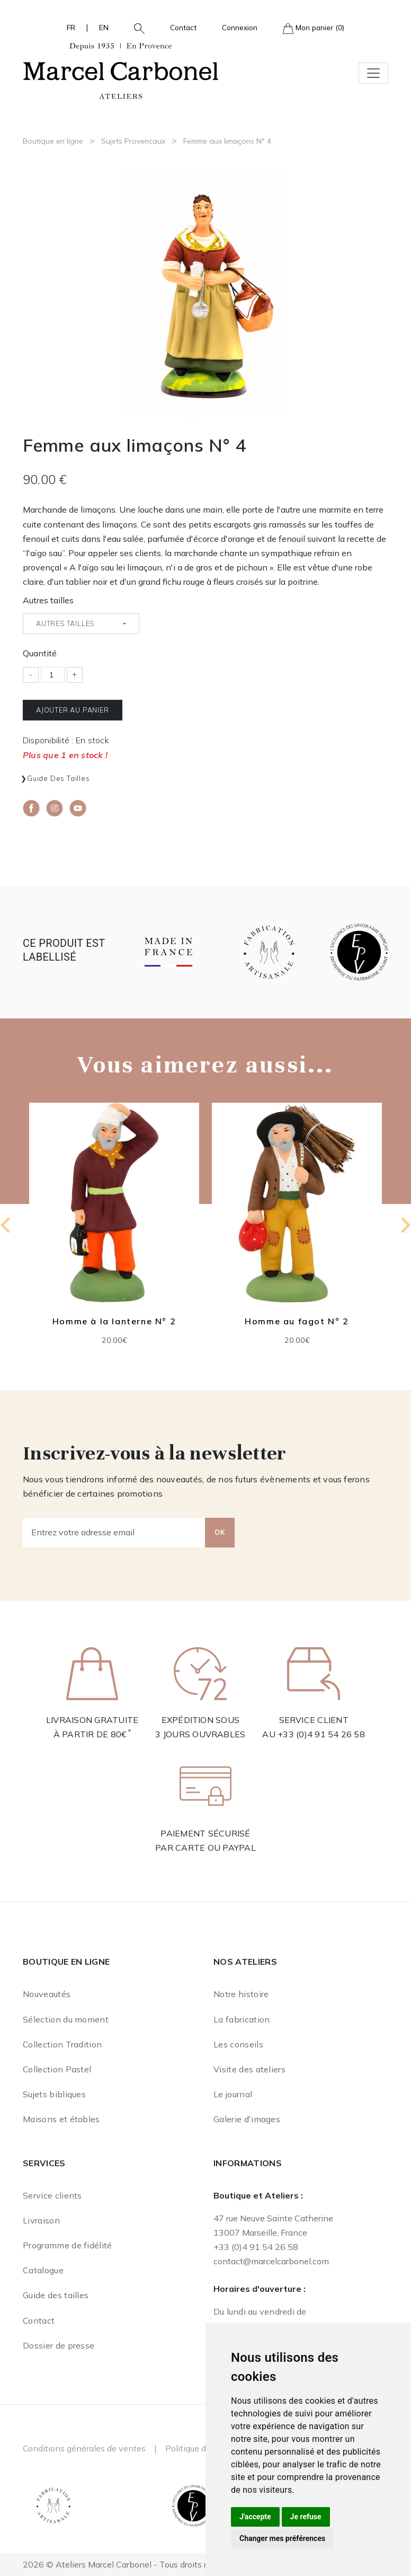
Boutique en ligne (53, 141)
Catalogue (43, 2270)
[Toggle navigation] (373, 73)
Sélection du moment (66, 2019)
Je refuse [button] (305, 2516)
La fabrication (241, 2019)
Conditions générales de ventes (84, 2448)
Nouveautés (46, 1994)
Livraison (41, 2220)
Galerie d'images (246, 2119)
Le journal (232, 2094)
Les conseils (238, 2044)
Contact (183, 27)
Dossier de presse (58, 2345)
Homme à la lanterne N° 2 (114, 1321)
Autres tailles (48, 600)
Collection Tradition (62, 2044)
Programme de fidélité (67, 2245)
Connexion (239, 27)
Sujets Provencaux (133, 141)
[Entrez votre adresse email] (114, 1533)
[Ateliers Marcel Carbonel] (121, 69)
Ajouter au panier (72, 710)
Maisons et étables (61, 2119)
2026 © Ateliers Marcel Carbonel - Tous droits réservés (130, 2564)
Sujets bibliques (54, 2094)
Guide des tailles (58, 778)
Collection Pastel (57, 2069)
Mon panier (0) (313, 28)
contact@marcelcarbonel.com (271, 2261)
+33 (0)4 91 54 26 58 (321, 1734)
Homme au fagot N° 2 (297, 1321)
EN (104, 27)
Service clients (52, 2195)
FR (71, 27)
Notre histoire (241, 1994)
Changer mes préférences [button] (282, 2538)
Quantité (40, 653)
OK (220, 1532)
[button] (135, 27)
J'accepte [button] (255, 2516)
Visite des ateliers (249, 2069)
